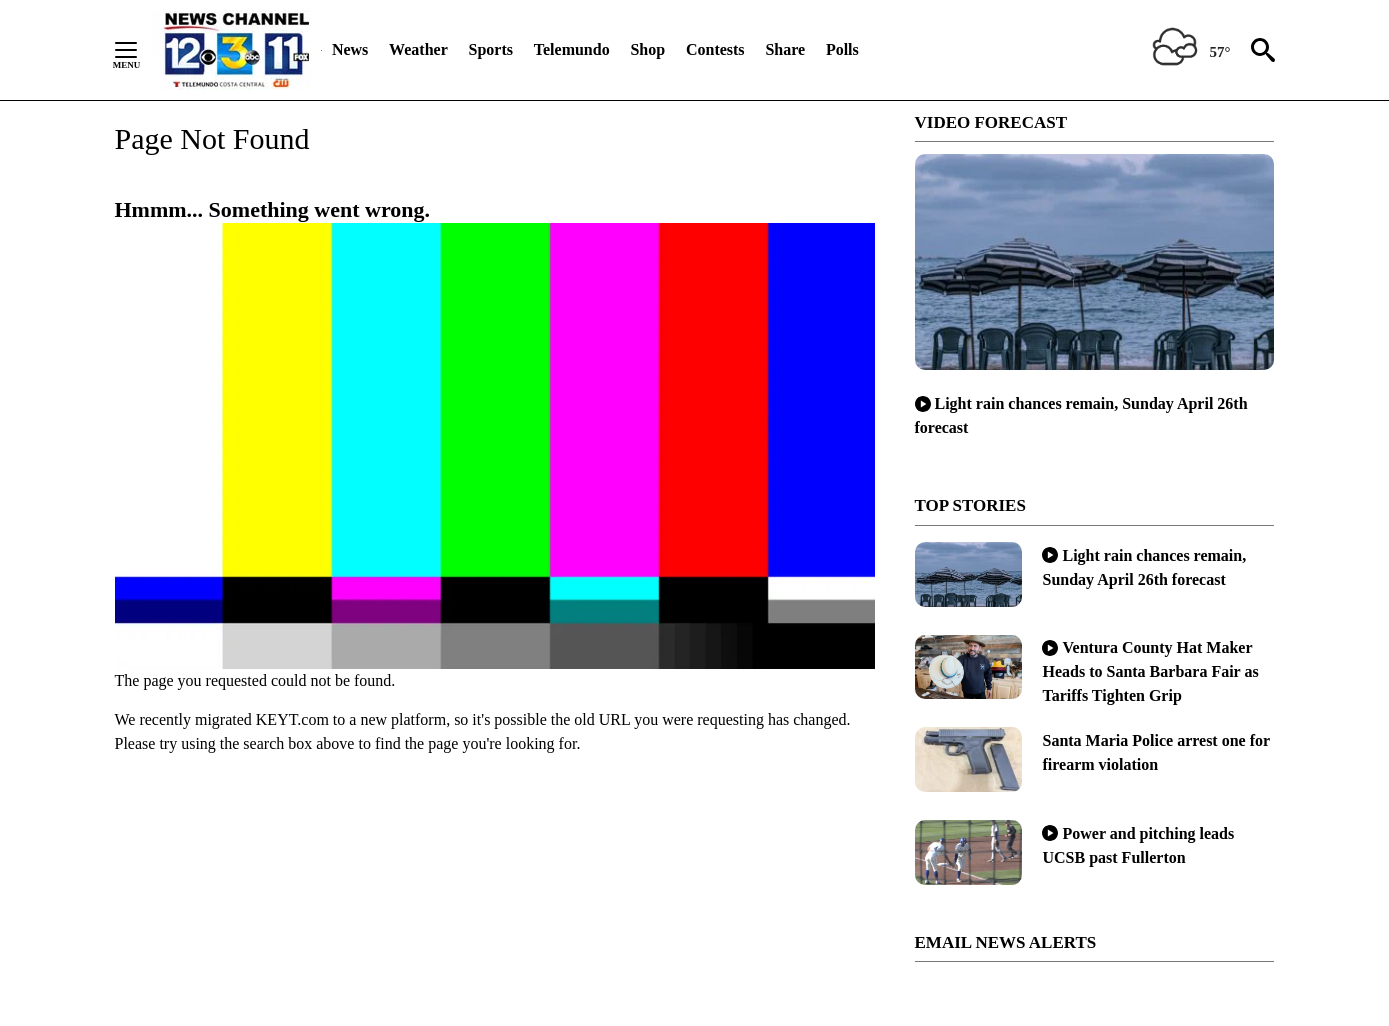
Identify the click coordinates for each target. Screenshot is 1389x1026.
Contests (715, 49)
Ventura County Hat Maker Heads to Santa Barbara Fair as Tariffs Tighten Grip (1150, 671)
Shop (647, 49)
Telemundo (572, 49)
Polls (842, 49)
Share (785, 49)
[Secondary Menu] (141, 50)
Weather (418, 49)
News (350, 49)
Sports (491, 49)
